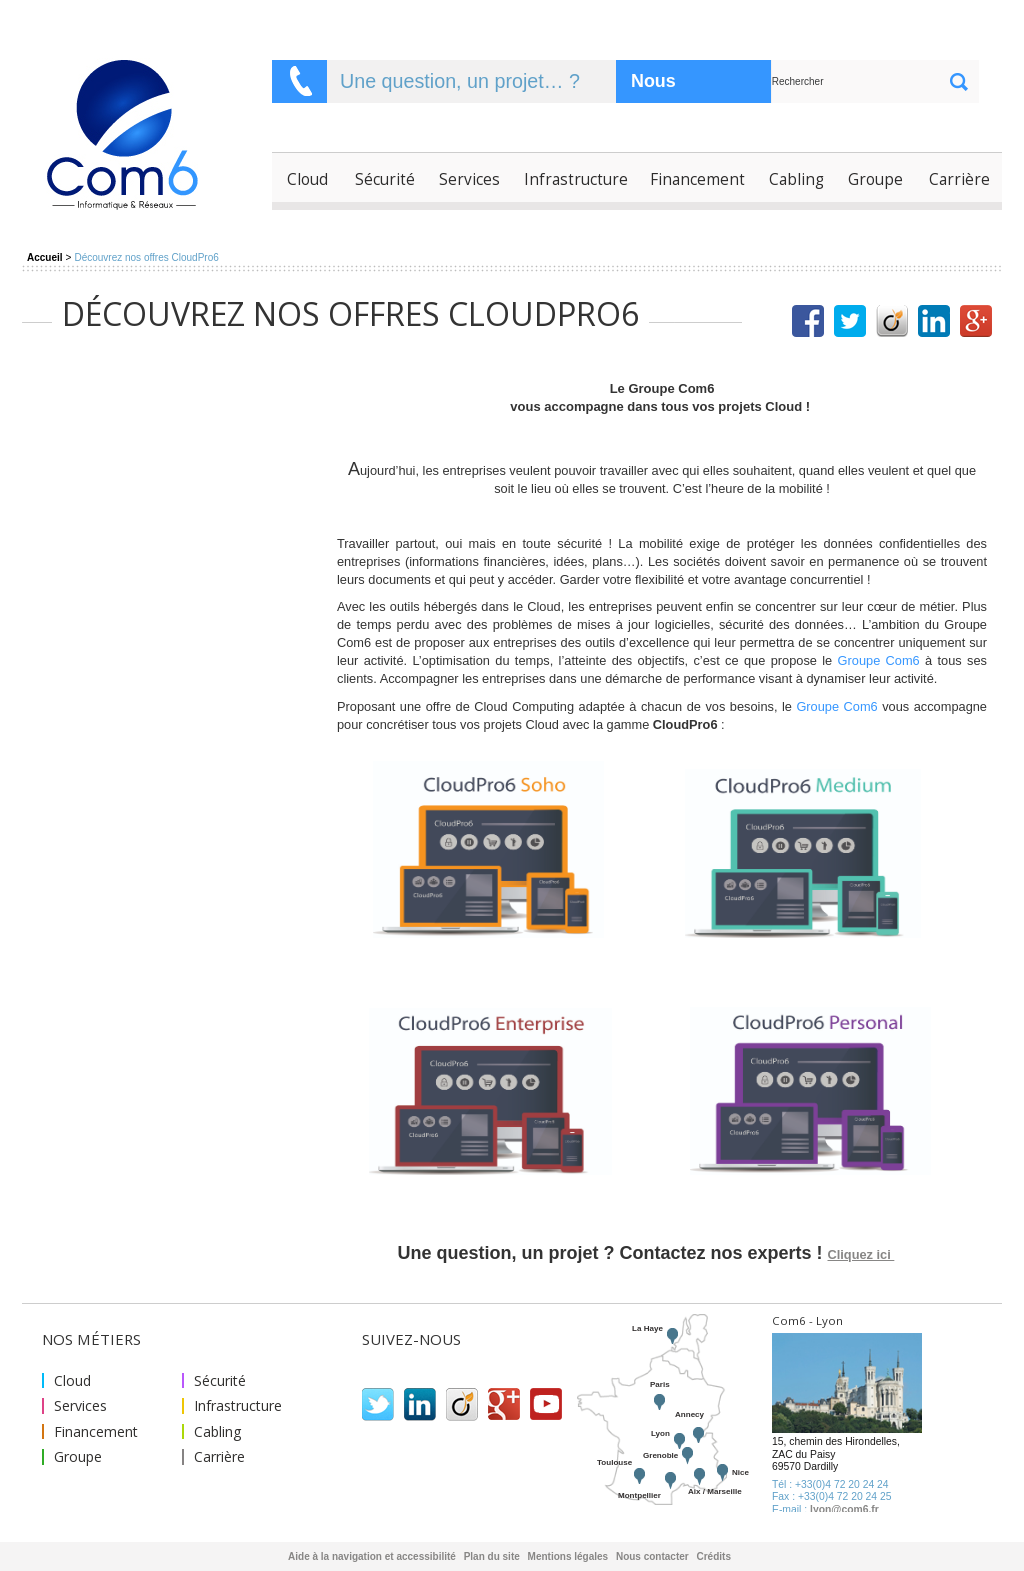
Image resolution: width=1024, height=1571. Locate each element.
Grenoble (660, 1455)
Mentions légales (568, 1556)
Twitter (378, 1404)
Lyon (660, 1433)
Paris (660, 1384)
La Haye (647, 1328)
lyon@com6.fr (844, 1509)
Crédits (714, 1556)
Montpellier (639, 1495)
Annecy (689, 1414)
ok (958, 81)
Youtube (546, 1404)
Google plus (504, 1404)
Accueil (45, 257)
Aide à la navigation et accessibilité (372, 1556)
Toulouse (614, 1462)
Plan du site (492, 1556)
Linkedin (420, 1404)
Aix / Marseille (715, 1491)
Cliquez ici (861, 1254)
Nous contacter (671, 87)
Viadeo (462, 1404)
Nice (740, 1472)
